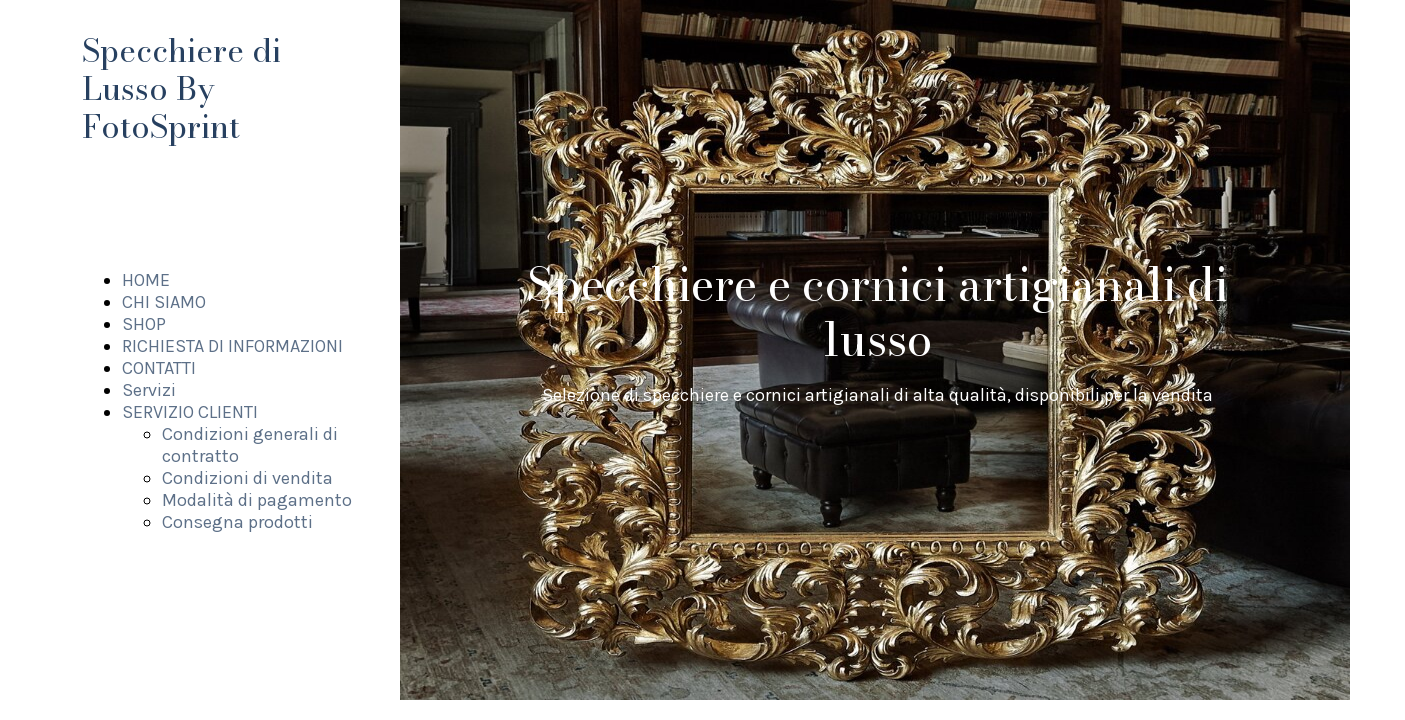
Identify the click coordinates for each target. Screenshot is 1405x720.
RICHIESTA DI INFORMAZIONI (232, 346)
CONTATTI (159, 368)
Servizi (149, 390)
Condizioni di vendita (247, 478)
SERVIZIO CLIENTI (190, 412)
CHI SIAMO (164, 302)
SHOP (144, 324)
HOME (146, 280)
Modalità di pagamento (257, 500)
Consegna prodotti (237, 522)
